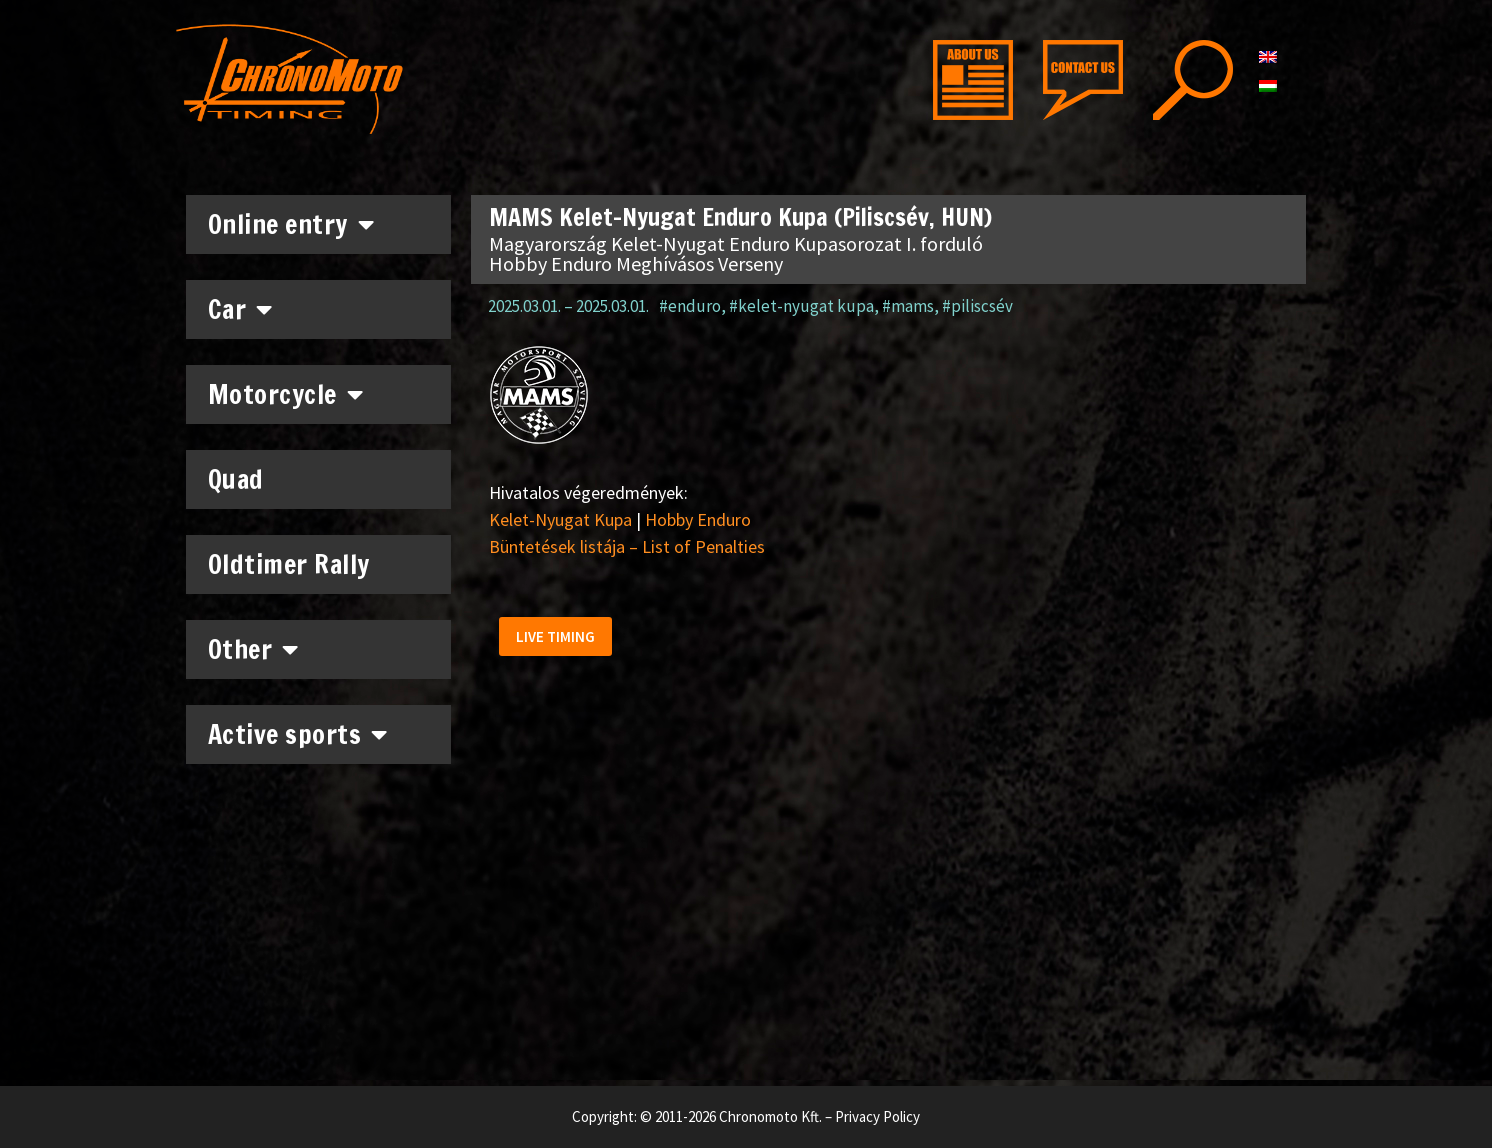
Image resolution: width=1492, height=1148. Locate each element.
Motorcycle (286, 394)
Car (240, 309)
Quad (236, 479)
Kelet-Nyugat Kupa (560, 519)
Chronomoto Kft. (770, 1116)
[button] (558, 639)
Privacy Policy (877, 1116)
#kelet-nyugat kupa (801, 306)
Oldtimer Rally (289, 564)
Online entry (291, 224)
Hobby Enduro (698, 519)
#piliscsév (977, 306)
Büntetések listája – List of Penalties (627, 546)
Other (253, 649)
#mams (908, 306)
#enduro (690, 306)
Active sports (298, 734)
